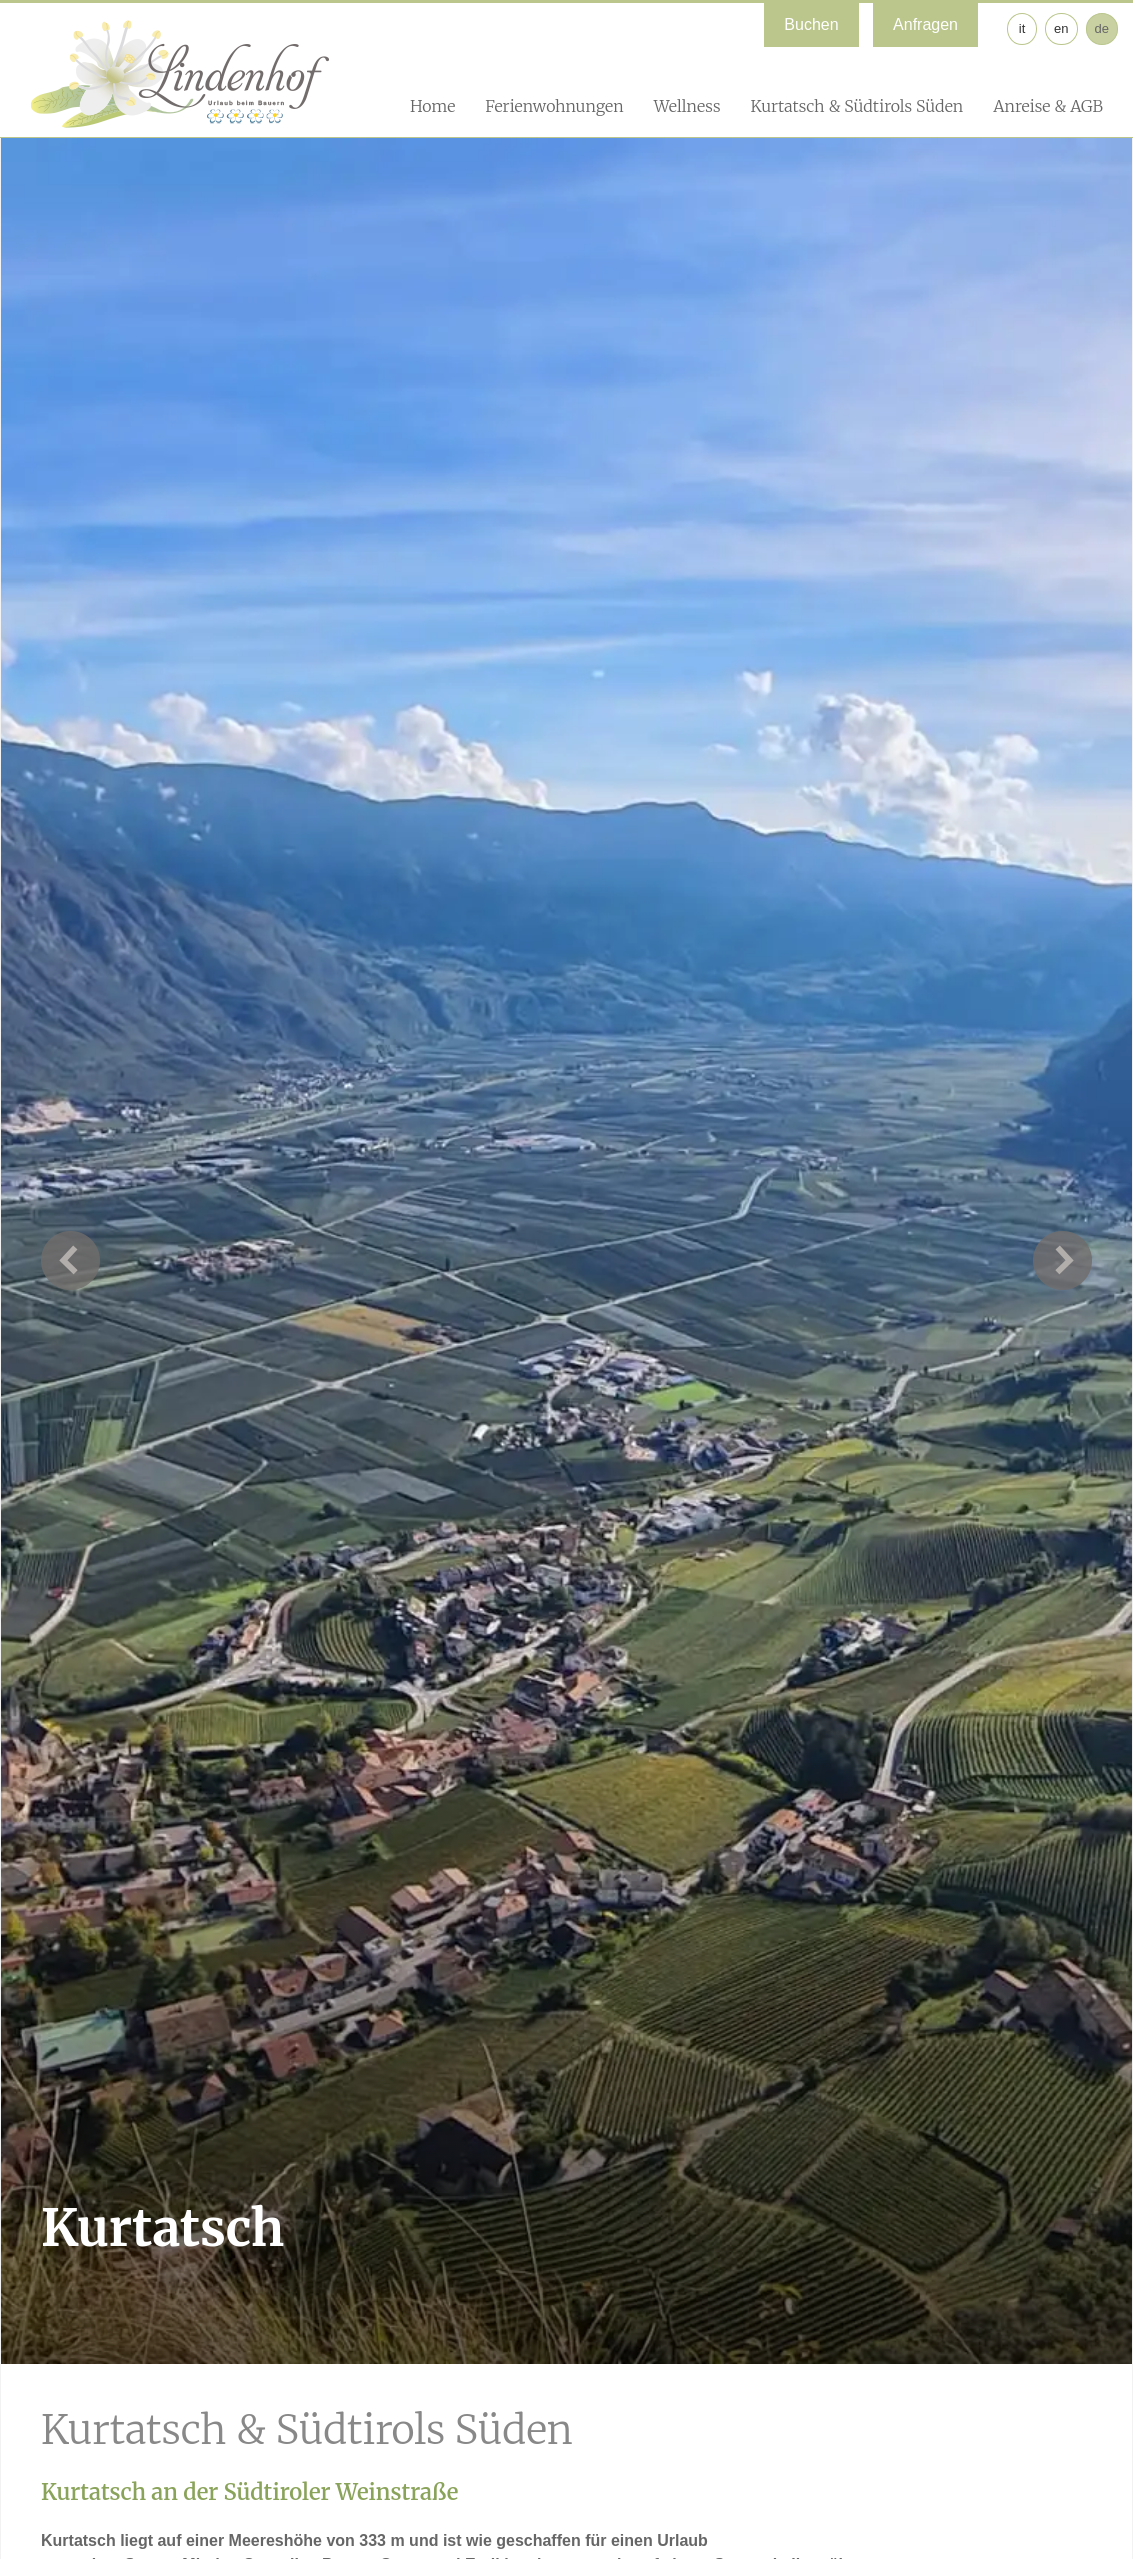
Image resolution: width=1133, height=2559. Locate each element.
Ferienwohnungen (554, 106)
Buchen (811, 24)
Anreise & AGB (1048, 106)
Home (432, 106)
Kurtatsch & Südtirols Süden (856, 106)
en (1061, 28)
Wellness (687, 106)
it (1022, 28)
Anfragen (925, 24)
